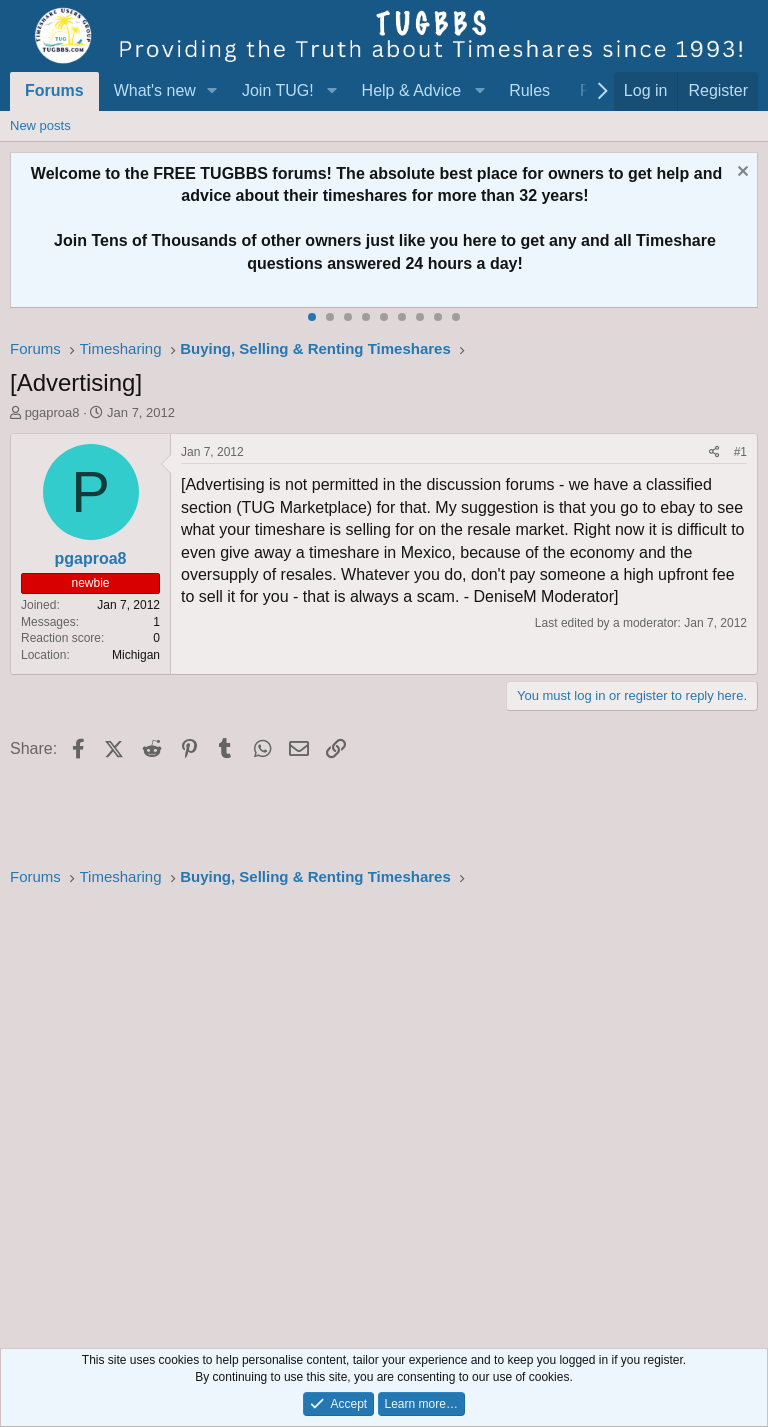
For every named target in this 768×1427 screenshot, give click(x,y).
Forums (54, 90)
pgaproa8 (52, 412)
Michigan (136, 655)
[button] (212, 91)
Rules (529, 90)
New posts (40, 125)
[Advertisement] (384, 1112)
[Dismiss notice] (740, 173)
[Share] (714, 452)
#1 (740, 452)
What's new (155, 90)
